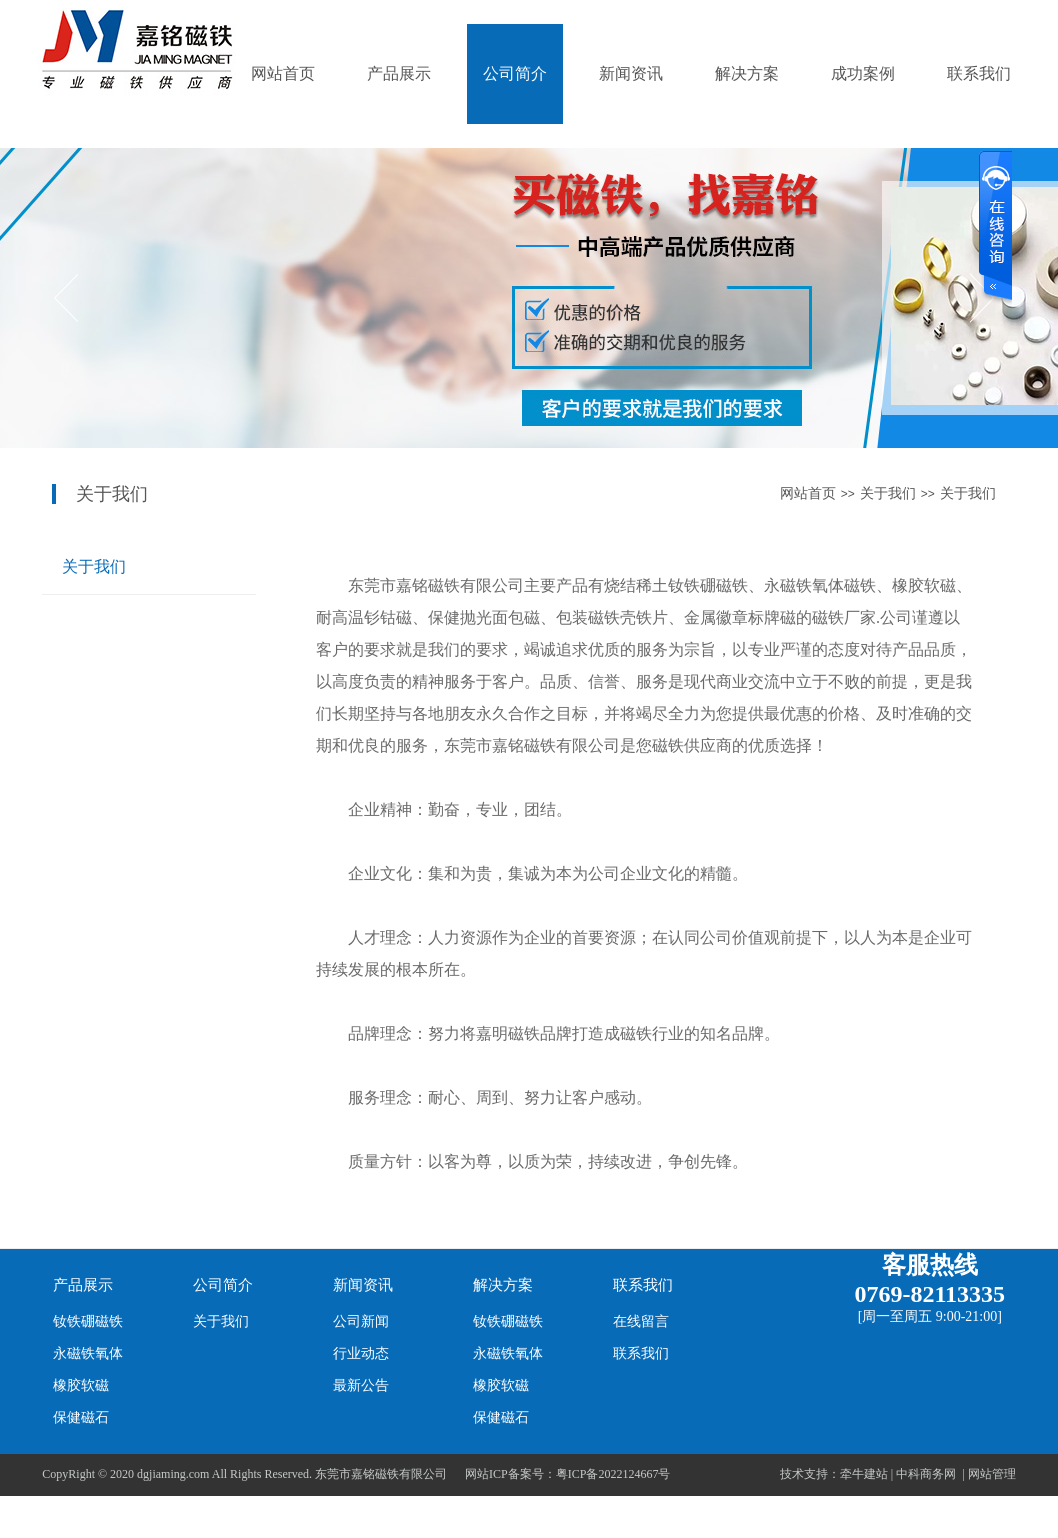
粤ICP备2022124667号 (613, 1474)
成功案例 (863, 73)
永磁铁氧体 (88, 1353)
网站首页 (283, 73)
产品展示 (399, 73)
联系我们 (979, 73)
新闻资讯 (631, 73)
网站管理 (992, 1474)
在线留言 (641, 1321)
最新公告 (361, 1385)
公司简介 (515, 73)
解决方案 (747, 73)
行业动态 (361, 1353)
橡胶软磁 (81, 1385)
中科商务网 (926, 1474)
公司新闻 (361, 1321)
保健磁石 (81, 1417)
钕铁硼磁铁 (88, 1321)
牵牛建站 (864, 1474)
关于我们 (888, 493)
